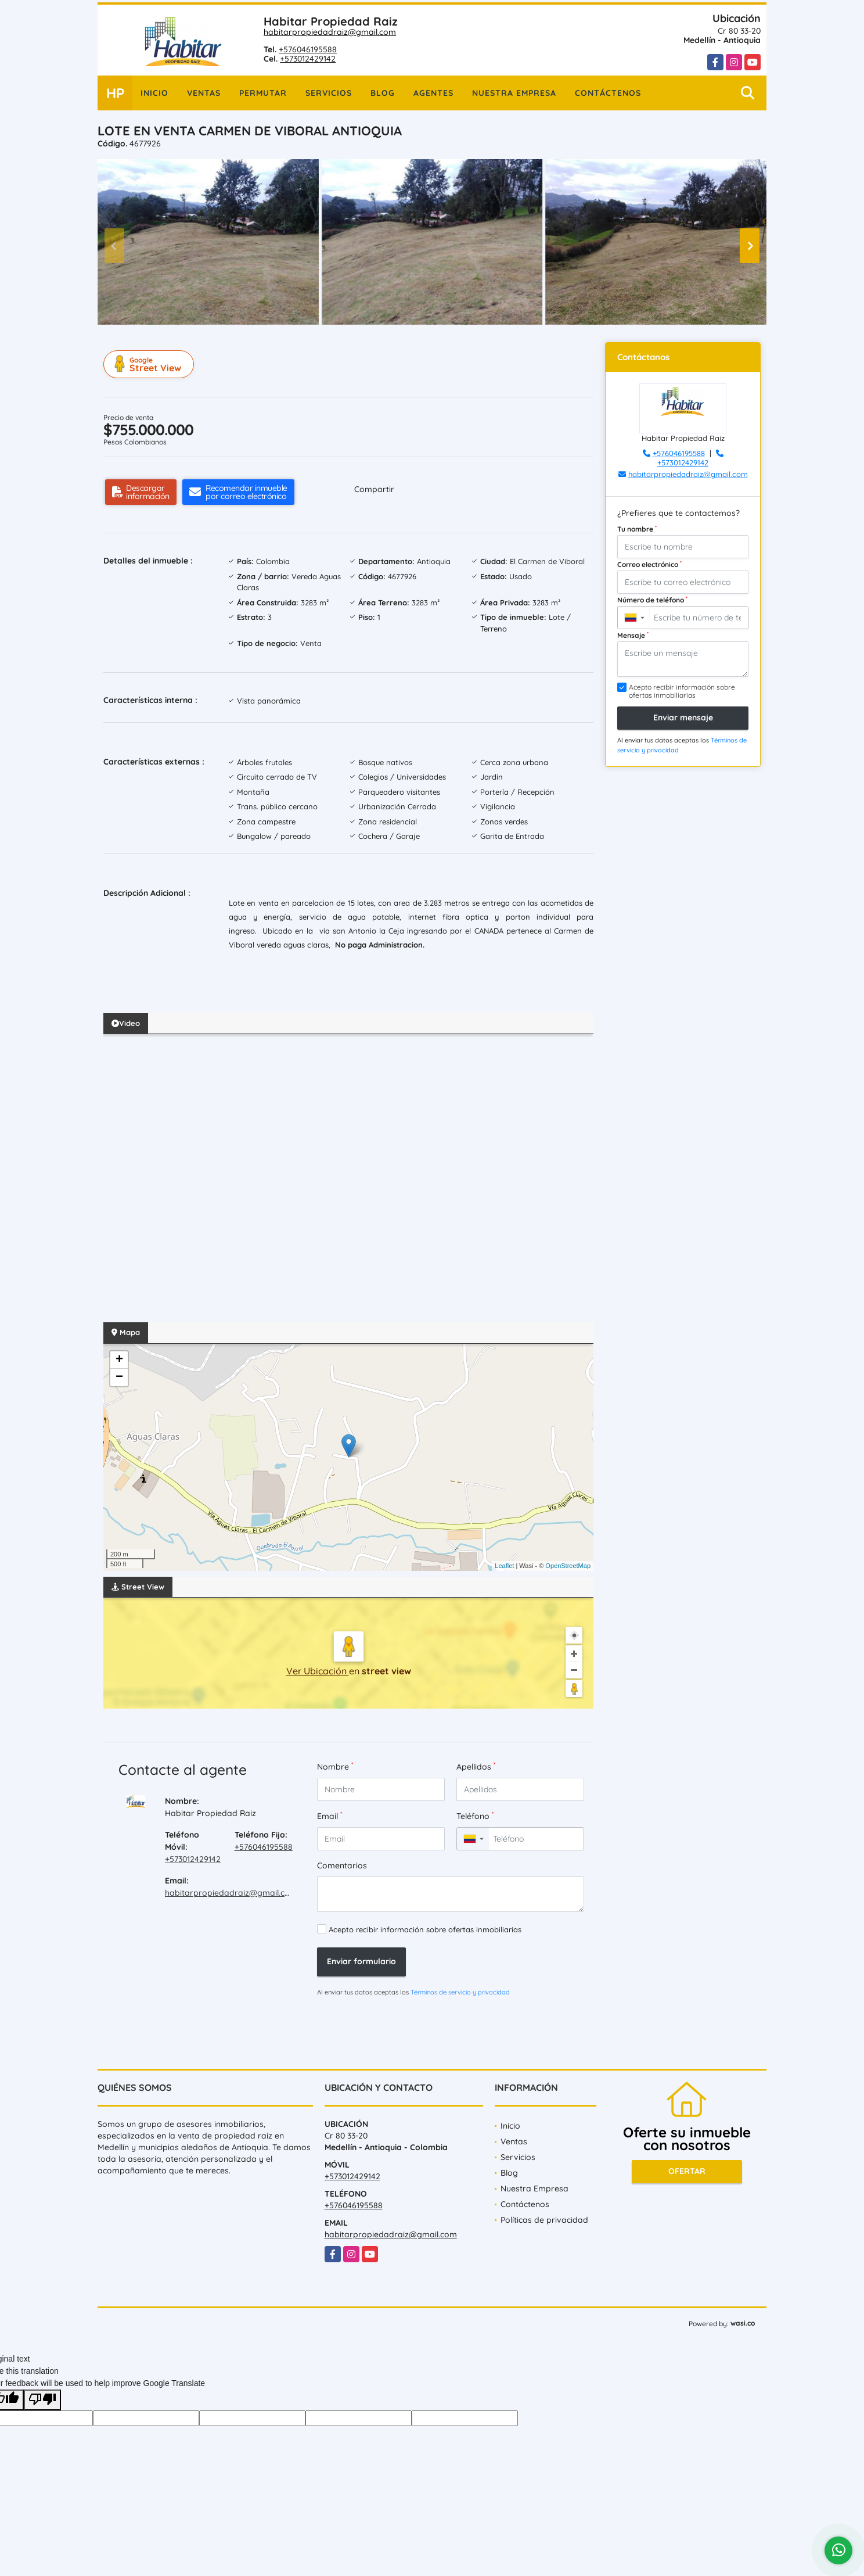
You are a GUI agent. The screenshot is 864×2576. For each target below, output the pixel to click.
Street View (150, 364)
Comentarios (342, 1865)
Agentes (433, 93)
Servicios (328, 93)
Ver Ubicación (317, 1671)
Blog (382, 93)
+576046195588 (308, 49)
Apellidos (475, 1766)
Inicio (154, 93)
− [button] (119, 1377)
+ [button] (119, 1360)
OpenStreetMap (568, 1565)
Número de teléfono (652, 599)
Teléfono (475, 1815)
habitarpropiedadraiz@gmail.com (330, 32)
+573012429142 (308, 58)
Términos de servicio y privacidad (460, 1992)
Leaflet (504, 1565)
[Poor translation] (42, 2400)
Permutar (263, 93)
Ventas (204, 93)
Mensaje (633, 635)
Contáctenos (608, 93)
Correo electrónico (649, 564)
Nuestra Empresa (514, 93)
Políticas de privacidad (544, 2220)
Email (329, 1815)
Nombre (335, 1766)
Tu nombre (637, 528)
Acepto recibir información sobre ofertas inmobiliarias (425, 1929)
